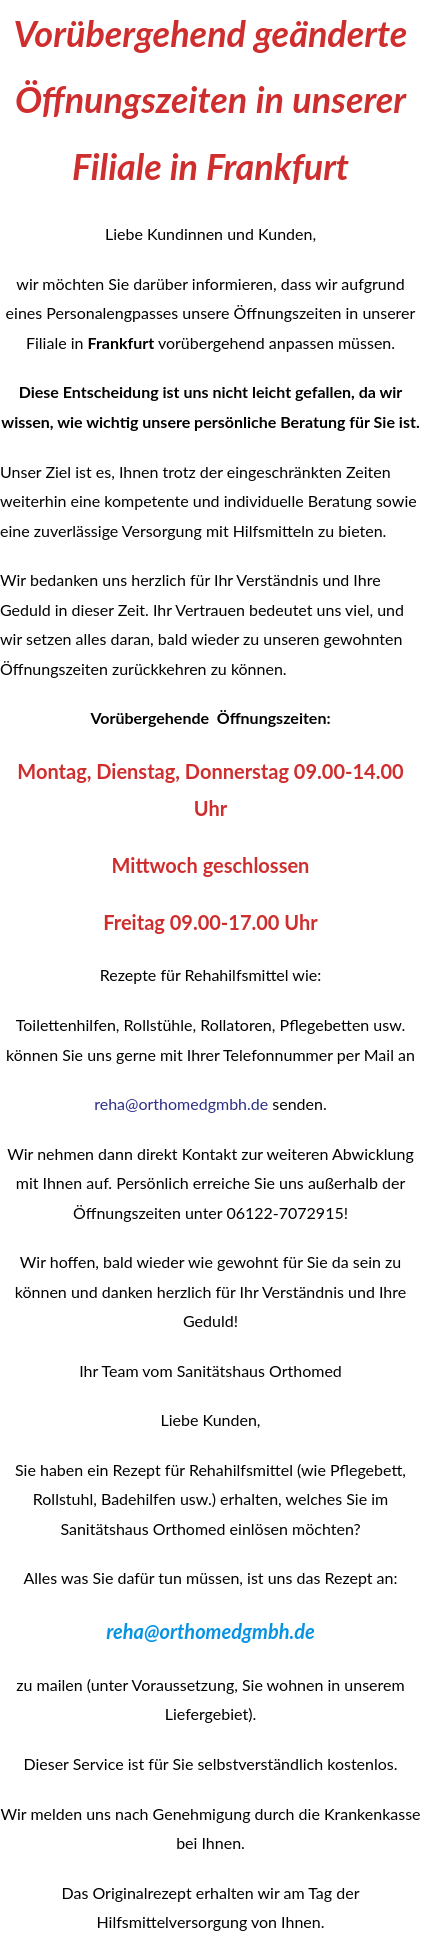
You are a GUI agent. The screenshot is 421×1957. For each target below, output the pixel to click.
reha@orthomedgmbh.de (181, 1103)
